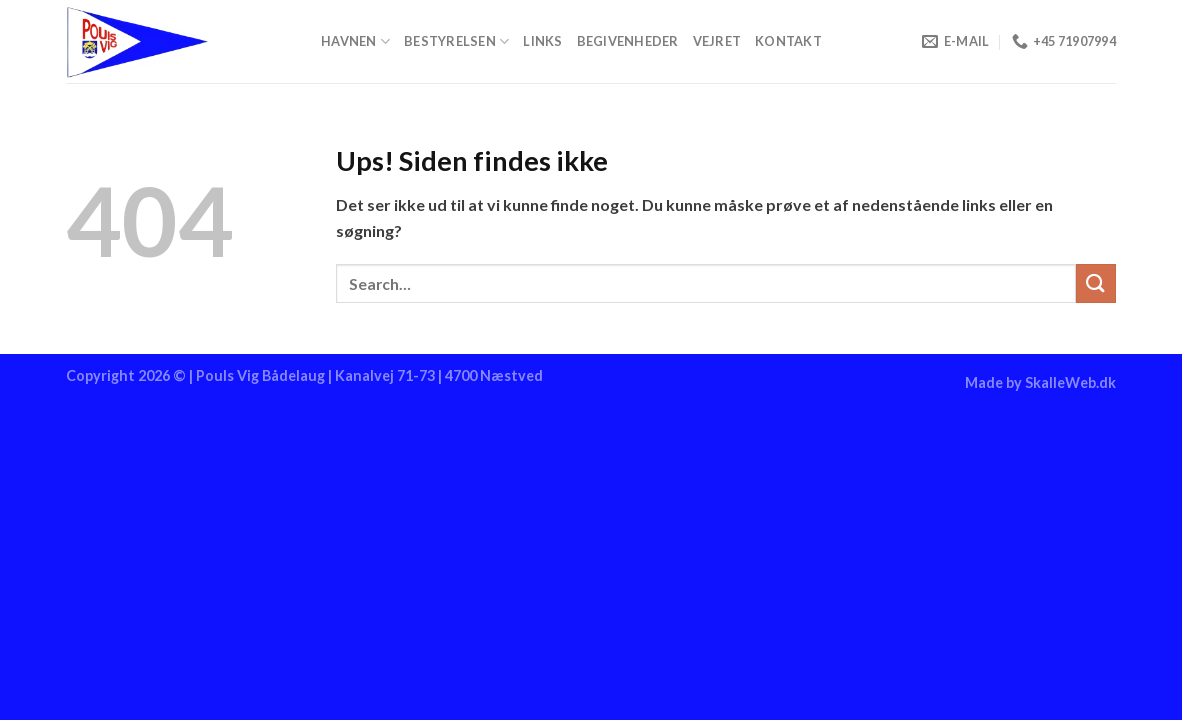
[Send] (1096, 283)
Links (542, 41)
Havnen (355, 41)
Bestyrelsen (456, 41)
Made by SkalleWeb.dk (1040, 382)
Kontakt (788, 41)
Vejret (717, 41)
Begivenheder (628, 41)
